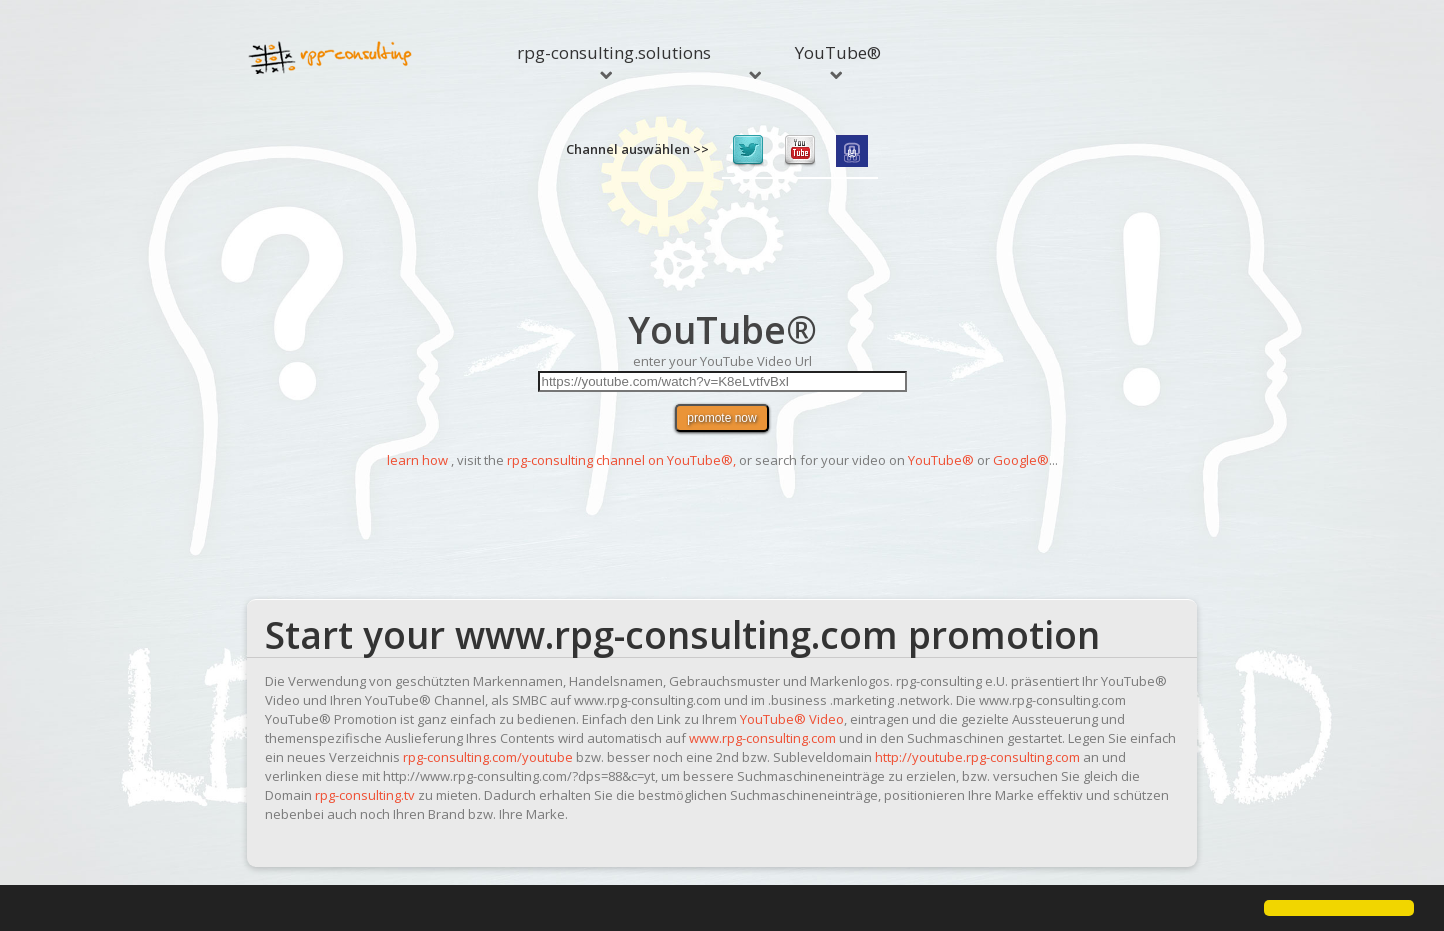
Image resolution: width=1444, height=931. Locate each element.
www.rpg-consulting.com (762, 738)
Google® (1021, 460)
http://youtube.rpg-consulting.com (977, 757)
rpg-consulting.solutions (614, 60)
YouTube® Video (792, 719)
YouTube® (838, 60)
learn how (417, 460)
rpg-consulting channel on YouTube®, (621, 460)
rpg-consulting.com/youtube (488, 757)
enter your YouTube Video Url (722, 361)
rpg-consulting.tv (365, 795)
